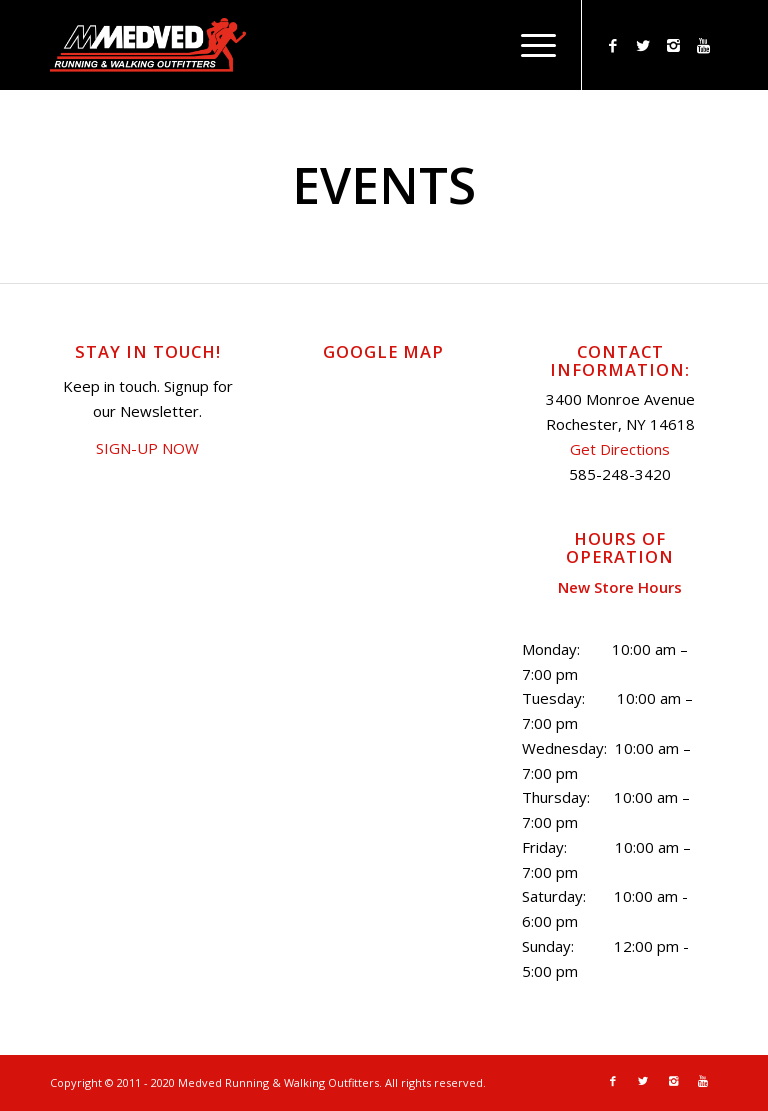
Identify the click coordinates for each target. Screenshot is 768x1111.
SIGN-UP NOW (147, 448)
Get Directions (620, 449)
